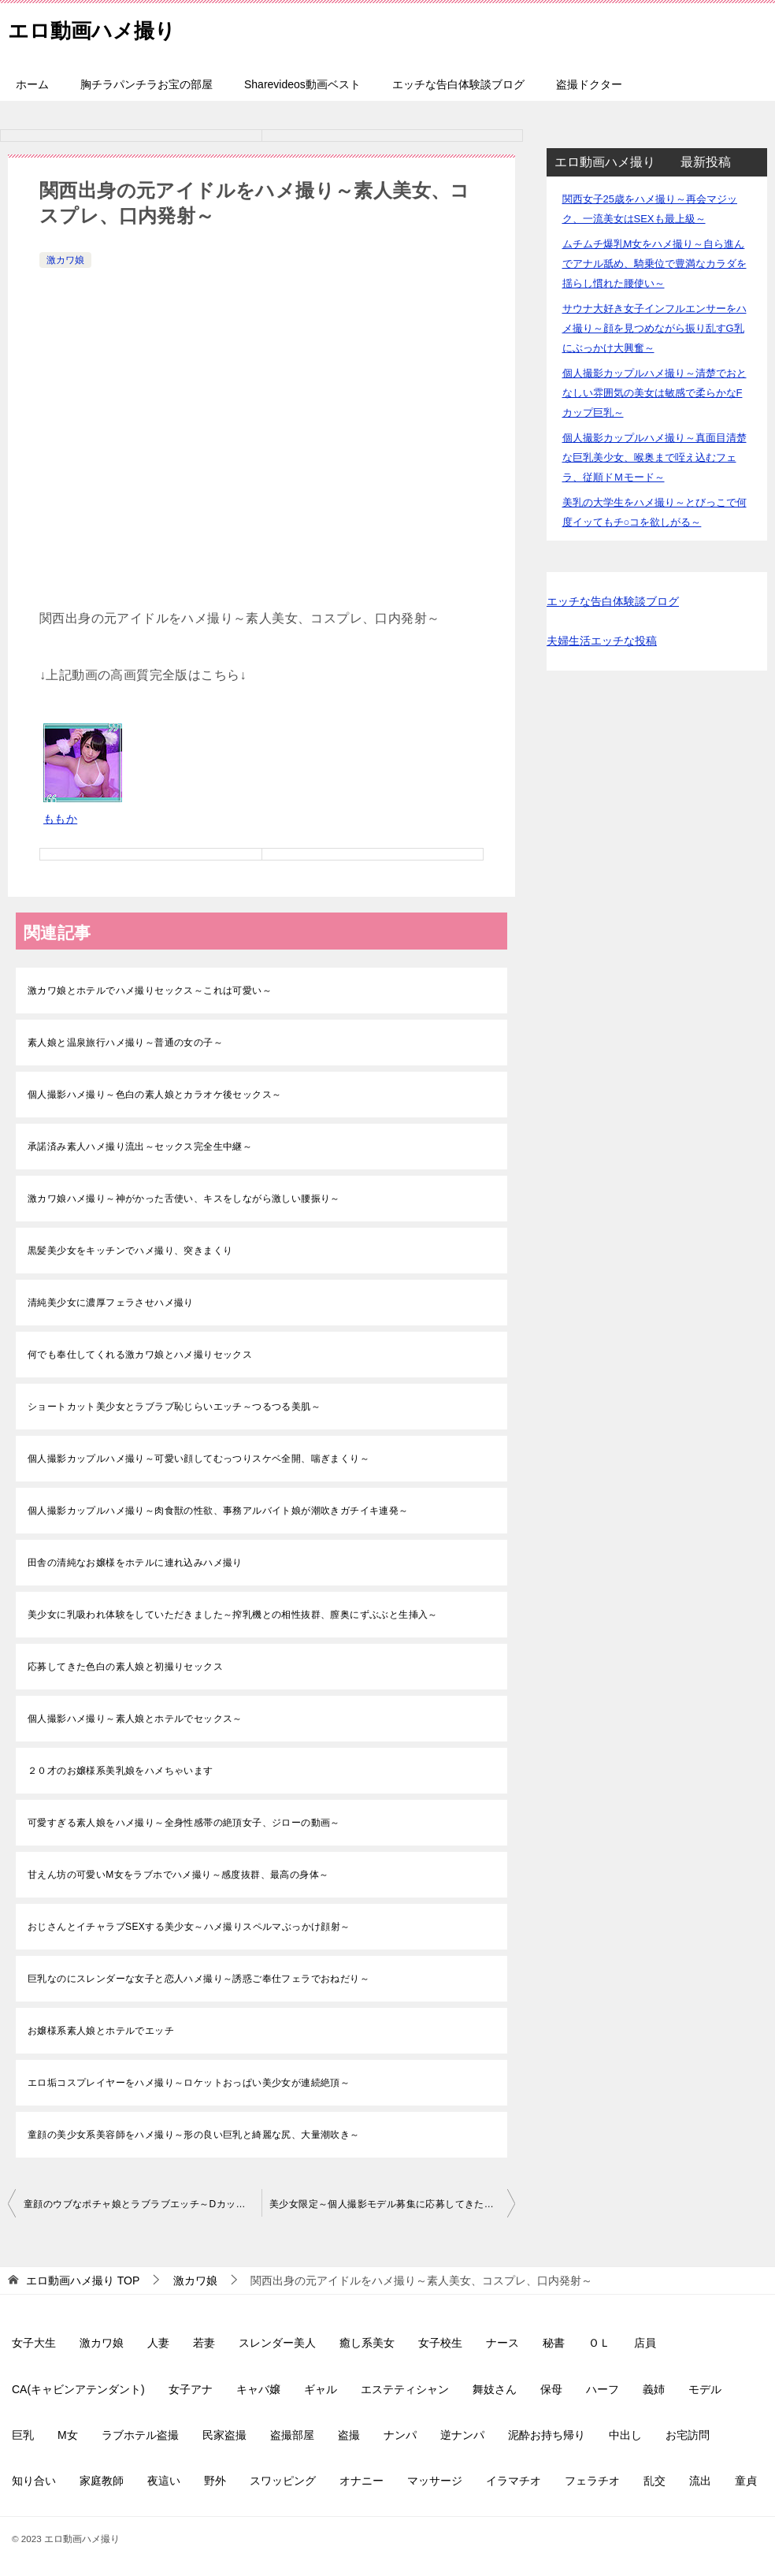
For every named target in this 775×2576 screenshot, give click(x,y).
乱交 (654, 2480)
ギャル (320, 2389)
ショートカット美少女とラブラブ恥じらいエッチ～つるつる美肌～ (174, 1406)
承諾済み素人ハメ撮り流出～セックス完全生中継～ (140, 1146)
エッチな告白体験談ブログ (458, 84)
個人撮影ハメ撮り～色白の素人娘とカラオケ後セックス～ (154, 1094)
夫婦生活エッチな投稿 (602, 640)
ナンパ (400, 2435)
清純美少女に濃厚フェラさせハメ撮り (111, 1302)
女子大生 (34, 2342)
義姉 (654, 2389)
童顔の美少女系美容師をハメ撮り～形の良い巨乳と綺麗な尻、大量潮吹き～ (194, 2134)
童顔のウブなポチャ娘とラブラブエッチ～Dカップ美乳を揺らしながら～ (142, 2204)
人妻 (158, 2342)
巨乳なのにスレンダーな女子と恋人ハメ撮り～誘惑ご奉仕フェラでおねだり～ (198, 1978)
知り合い (34, 2480)
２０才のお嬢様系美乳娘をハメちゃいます (120, 1770)
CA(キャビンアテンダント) (78, 2389)
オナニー (361, 2480)
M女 (67, 2435)
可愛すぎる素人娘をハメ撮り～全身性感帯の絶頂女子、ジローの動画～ (184, 1822)
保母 (551, 2389)
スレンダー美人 (277, 2342)
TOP (82, 2280)
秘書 (554, 2342)
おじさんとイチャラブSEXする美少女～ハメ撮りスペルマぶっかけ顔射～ (189, 1926)
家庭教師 (102, 2480)
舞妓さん (495, 2389)
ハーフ (602, 2389)
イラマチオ (513, 2480)
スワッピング (283, 2480)
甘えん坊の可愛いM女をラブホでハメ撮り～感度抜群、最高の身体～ (178, 1874)
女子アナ (191, 2389)
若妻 (204, 2342)
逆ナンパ (462, 2435)
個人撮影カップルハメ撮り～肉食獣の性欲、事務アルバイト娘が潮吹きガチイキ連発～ (218, 1510)
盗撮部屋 (292, 2435)
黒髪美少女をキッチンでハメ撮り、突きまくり (130, 1250)
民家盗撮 (224, 2435)
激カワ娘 (65, 260)
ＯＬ (599, 2342)
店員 (645, 2342)
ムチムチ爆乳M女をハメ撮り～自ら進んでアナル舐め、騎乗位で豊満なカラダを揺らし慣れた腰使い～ (654, 263)
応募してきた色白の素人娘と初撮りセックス (125, 1666)
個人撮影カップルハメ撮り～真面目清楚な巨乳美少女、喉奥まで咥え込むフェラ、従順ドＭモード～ (654, 457)
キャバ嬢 (258, 2389)
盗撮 (349, 2435)
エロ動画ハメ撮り (104, 27)
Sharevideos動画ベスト (302, 84)
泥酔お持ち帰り (546, 2435)
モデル (704, 2389)
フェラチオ (592, 2480)
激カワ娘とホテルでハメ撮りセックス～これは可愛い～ (150, 990)
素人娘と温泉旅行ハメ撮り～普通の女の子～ (125, 1042)
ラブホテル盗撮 (140, 2435)
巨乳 (23, 2435)
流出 (700, 2480)
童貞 (746, 2480)
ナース (502, 2342)
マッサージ (434, 2480)
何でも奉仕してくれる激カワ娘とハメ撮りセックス (140, 1354)
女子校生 (440, 2342)
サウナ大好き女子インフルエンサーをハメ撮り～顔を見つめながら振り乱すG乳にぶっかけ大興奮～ (654, 328)
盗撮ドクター (589, 84)
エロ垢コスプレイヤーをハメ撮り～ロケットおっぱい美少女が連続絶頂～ (189, 2082)
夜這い (163, 2480)
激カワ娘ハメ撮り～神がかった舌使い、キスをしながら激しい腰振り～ (184, 1198)
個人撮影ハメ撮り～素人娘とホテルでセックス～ (135, 1718)
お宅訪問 (688, 2435)
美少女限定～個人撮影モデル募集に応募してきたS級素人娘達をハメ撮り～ (392, 2204)
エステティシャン (405, 2389)
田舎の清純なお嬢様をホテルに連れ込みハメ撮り (135, 1562)
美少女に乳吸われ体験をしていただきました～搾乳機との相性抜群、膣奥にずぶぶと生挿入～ (233, 1614)
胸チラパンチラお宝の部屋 (146, 84)
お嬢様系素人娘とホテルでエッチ (101, 2030)
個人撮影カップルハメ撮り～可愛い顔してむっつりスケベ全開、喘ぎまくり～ (198, 1458)
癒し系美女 (367, 2342)
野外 (215, 2480)
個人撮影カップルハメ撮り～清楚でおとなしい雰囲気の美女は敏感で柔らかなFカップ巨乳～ (654, 392)
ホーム (32, 84)
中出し (625, 2435)
